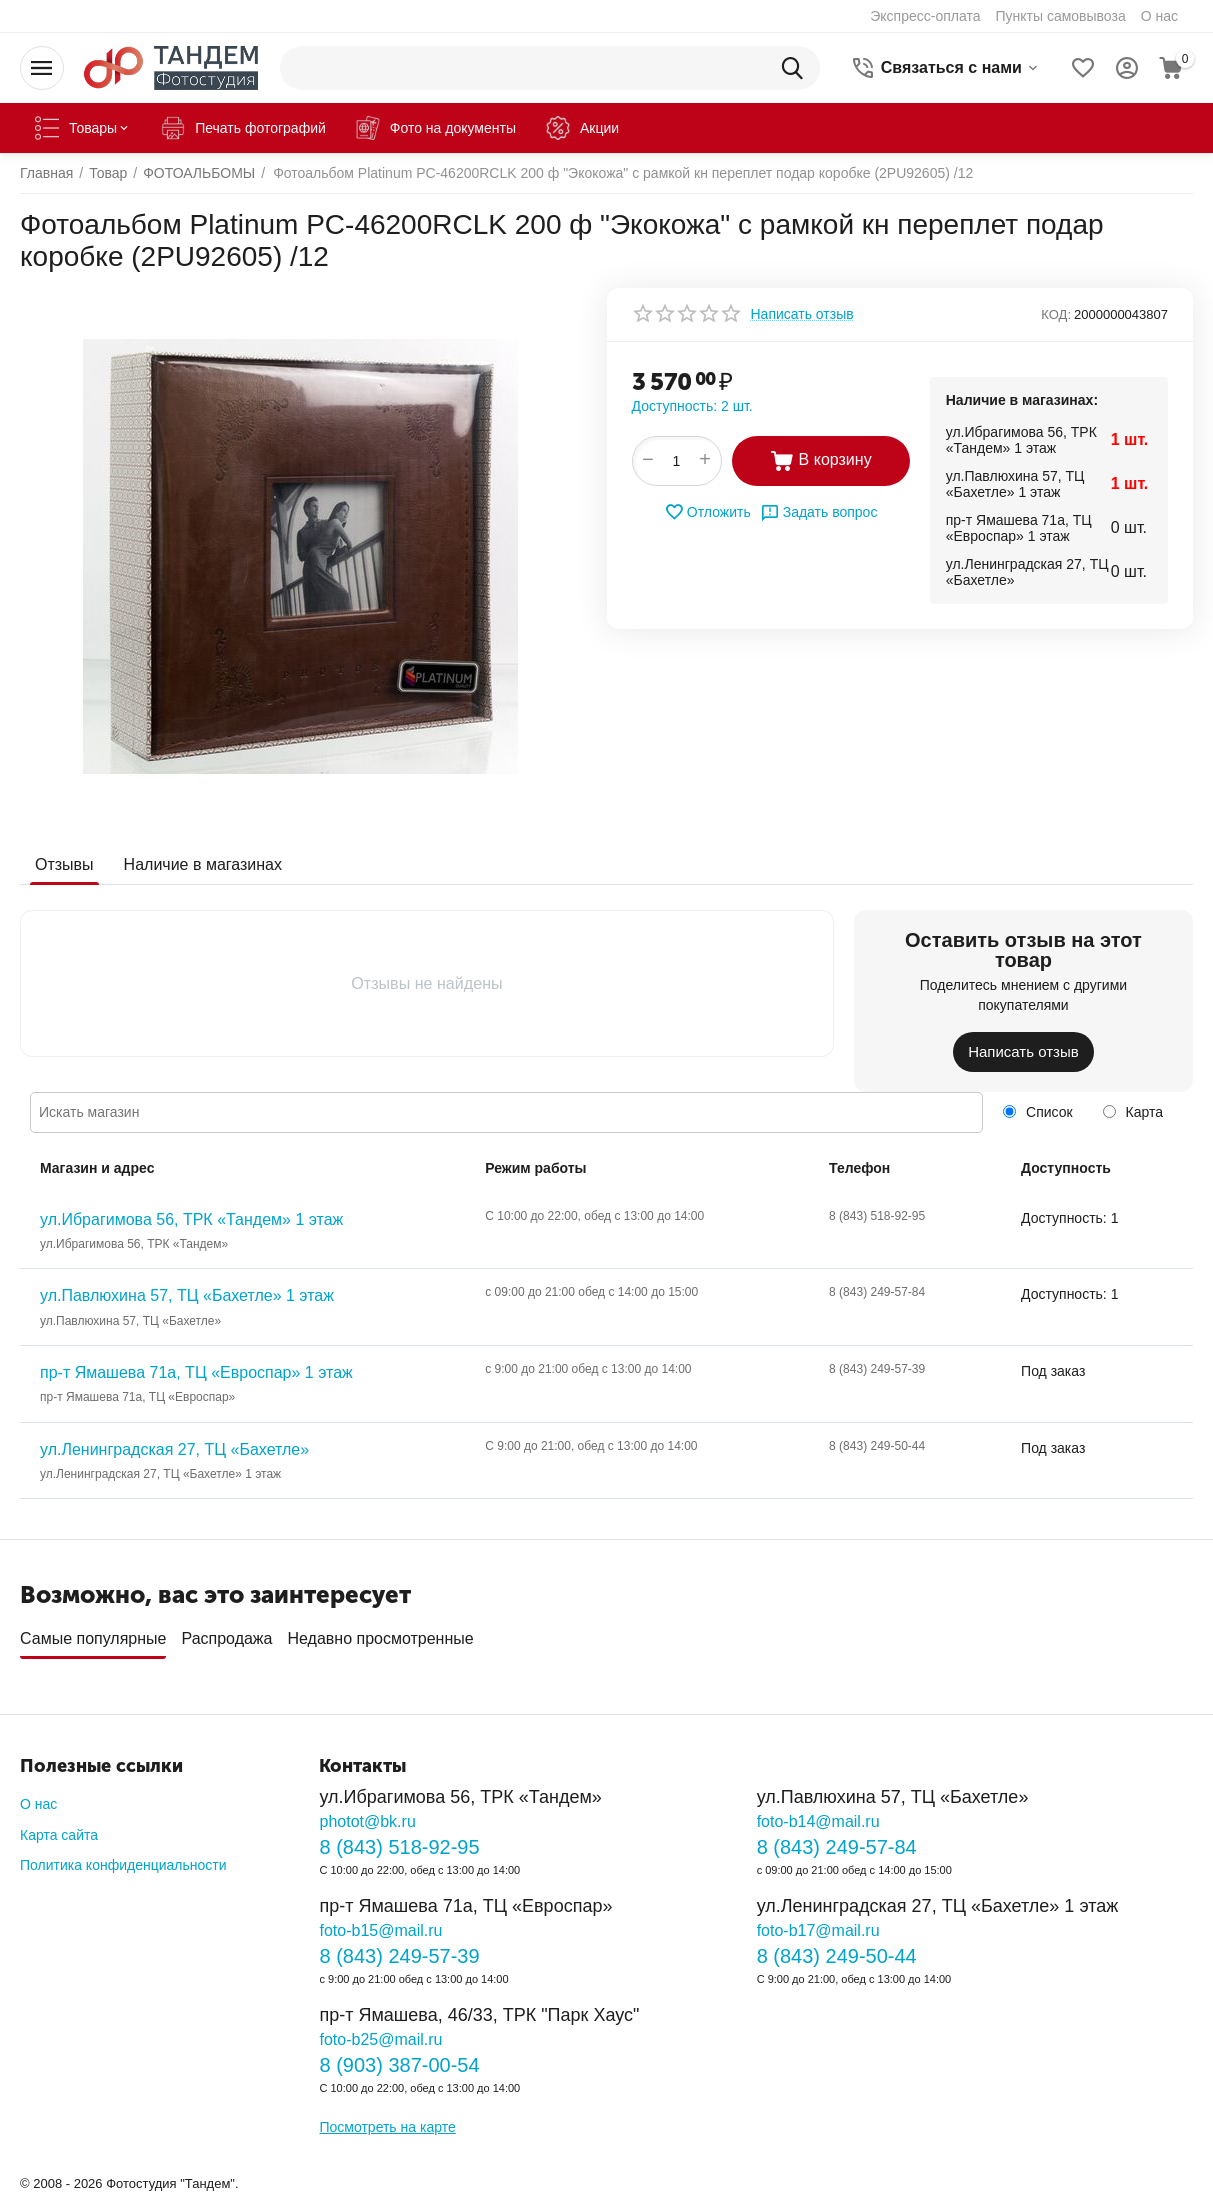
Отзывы (64, 864)
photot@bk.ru (367, 1821)
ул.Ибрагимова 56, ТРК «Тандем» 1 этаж (191, 1219)
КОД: (1056, 314)
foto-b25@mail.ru (380, 2039)
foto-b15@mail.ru (380, 1930)
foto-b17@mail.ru (818, 1930)
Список (1037, 1112)
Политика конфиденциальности (123, 1865)
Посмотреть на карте (387, 2127)
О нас (38, 1804)
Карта (1133, 1112)
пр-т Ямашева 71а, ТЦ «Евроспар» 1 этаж (196, 1372)
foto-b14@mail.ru (818, 1821)
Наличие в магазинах (203, 864)
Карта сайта (59, 1835)
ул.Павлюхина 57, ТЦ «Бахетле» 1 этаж (187, 1295)
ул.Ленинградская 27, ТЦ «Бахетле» (174, 1449)
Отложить (707, 512)
